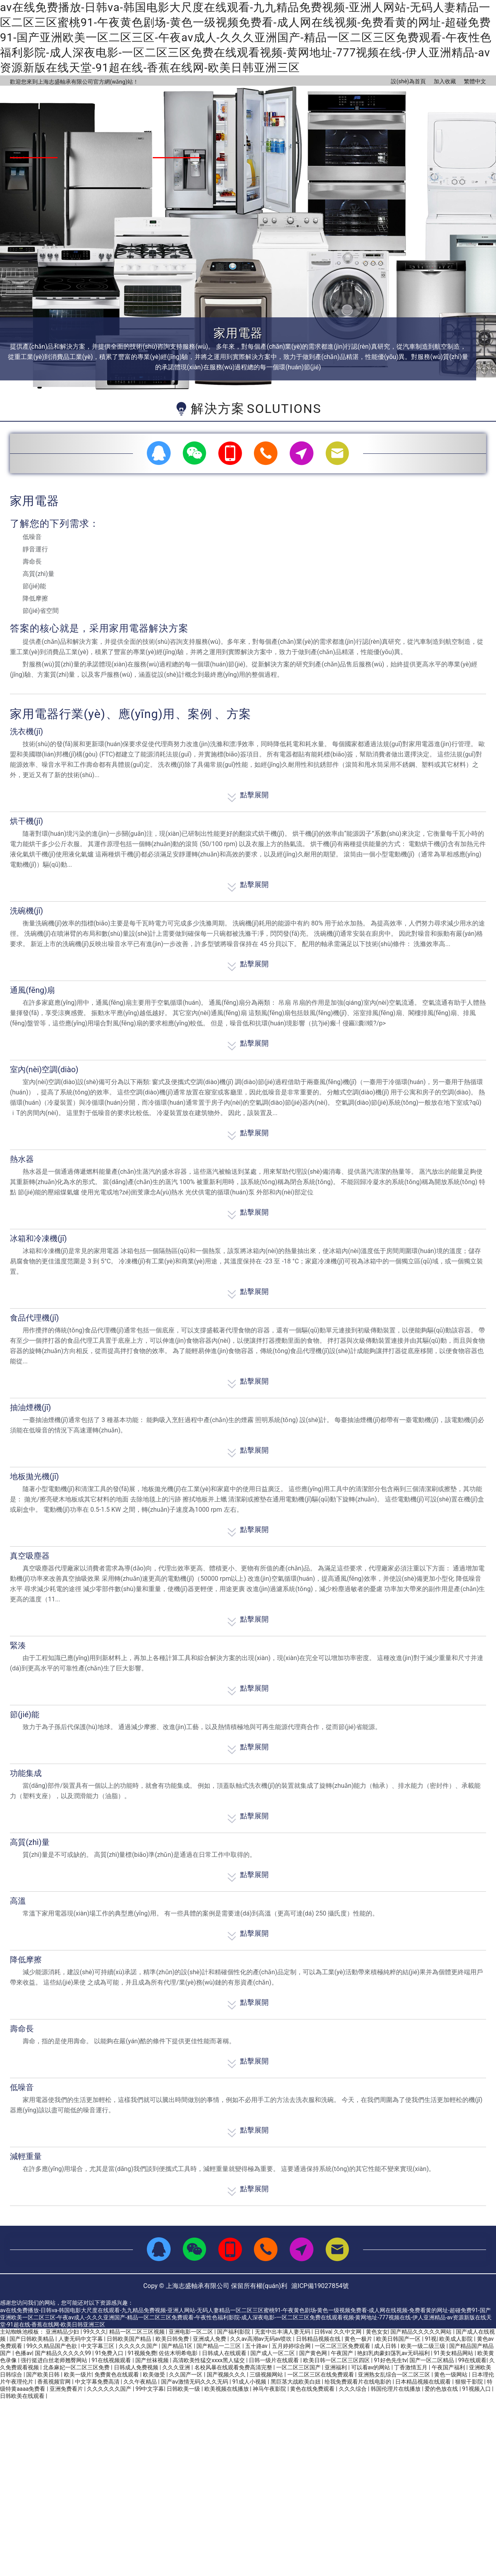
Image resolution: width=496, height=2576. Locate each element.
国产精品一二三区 (219, 2346)
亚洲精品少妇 (63, 2331)
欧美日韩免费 (173, 2339)
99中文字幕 (150, 2389)
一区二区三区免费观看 (343, 2346)
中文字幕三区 (98, 2346)
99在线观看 (472, 2360)
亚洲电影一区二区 (191, 2331)
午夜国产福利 (449, 2367)
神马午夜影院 (270, 2389)
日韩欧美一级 (184, 2389)
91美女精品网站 (454, 2353)
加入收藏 (445, 81)
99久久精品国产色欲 (52, 2346)
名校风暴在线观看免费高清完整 (233, 2367)
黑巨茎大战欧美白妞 (296, 2381)
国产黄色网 (313, 2353)
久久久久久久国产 (110, 2389)
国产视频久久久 (227, 2374)
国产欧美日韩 (43, 2374)
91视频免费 (142, 2353)
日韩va (322, 2331)
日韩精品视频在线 (319, 2339)
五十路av (257, 2346)
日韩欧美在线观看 (23, 2396)
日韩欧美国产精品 (129, 2339)
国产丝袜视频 (152, 2360)
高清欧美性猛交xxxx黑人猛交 (209, 2360)
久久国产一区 (186, 2374)
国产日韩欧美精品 (32, 2339)
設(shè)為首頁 (408, 81)
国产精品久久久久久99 (63, 2353)
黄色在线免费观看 (313, 2389)
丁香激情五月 (411, 2367)
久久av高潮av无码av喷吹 (261, 2339)
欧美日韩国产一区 (399, 2339)
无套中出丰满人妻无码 (283, 2331)
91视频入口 (477, 2389)
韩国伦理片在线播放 (396, 2389)
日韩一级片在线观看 (274, 2360)
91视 (431, 2339)
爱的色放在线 (442, 2389)
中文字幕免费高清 (98, 2381)
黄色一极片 (358, 2339)
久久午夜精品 (140, 2381)
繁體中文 (475, 81)
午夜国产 (342, 2353)
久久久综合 (353, 2389)
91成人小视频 (249, 2381)
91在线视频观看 (112, 2360)
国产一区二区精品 (432, 2360)
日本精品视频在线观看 (423, 2381)
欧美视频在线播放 (227, 2389)
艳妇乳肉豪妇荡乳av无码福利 (394, 2353)
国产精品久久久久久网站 (421, 2331)
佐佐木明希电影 (179, 2353)
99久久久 (94, 2331)
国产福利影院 (234, 2331)
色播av (23, 2353)
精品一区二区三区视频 (137, 2331)
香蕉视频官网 (54, 2381)
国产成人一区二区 (273, 2353)
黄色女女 (377, 2331)
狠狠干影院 (469, 2381)
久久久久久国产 (139, 2346)
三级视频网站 (267, 2374)
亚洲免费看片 (67, 2389)
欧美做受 (154, 2374)
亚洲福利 (336, 2367)
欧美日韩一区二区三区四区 (337, 2360)
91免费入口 (110, 2353)
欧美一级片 (78, 2374)
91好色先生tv (390, 2360)
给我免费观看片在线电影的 (358, 2381)
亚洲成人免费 (210, 2339)
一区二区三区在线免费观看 (321, 2374)
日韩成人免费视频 (137, 2367)
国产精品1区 (177, 2346)
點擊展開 (248, 794)
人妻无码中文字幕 (81, 2339)
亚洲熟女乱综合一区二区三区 (394, 2374)
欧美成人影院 (456, 2339)
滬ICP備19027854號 (320, 2286)
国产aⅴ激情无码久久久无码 (195, 2381)
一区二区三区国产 (299, 2367)
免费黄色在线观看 (117, 2374)
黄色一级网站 (451, 2374)
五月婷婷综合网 (292, 2346)
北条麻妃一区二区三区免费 (77, 2367)
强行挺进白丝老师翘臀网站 (54, 2360)
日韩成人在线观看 (225, 2353)
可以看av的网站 (371, 2367)
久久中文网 (348, 2331)
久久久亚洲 (176, 2367)
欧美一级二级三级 (423, 2346)
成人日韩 (386, 2346)
